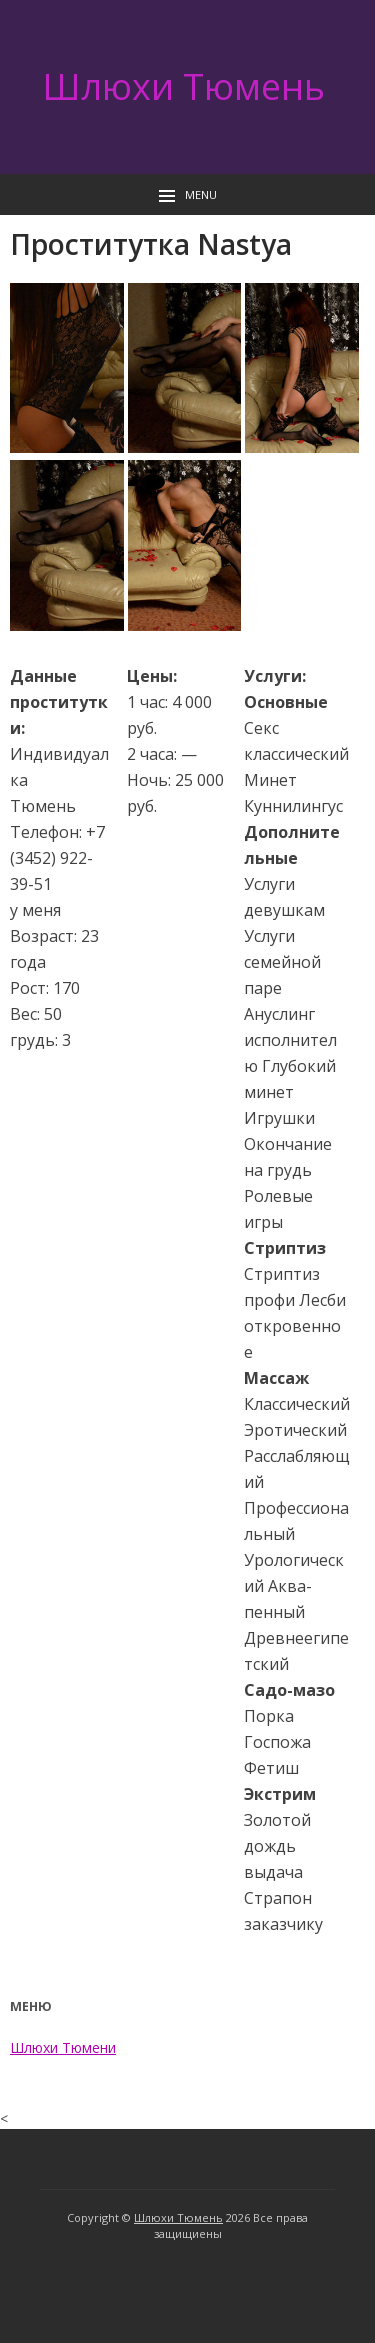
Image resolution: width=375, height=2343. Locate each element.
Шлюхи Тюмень (183, 86)
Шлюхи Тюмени (63, 2047)
